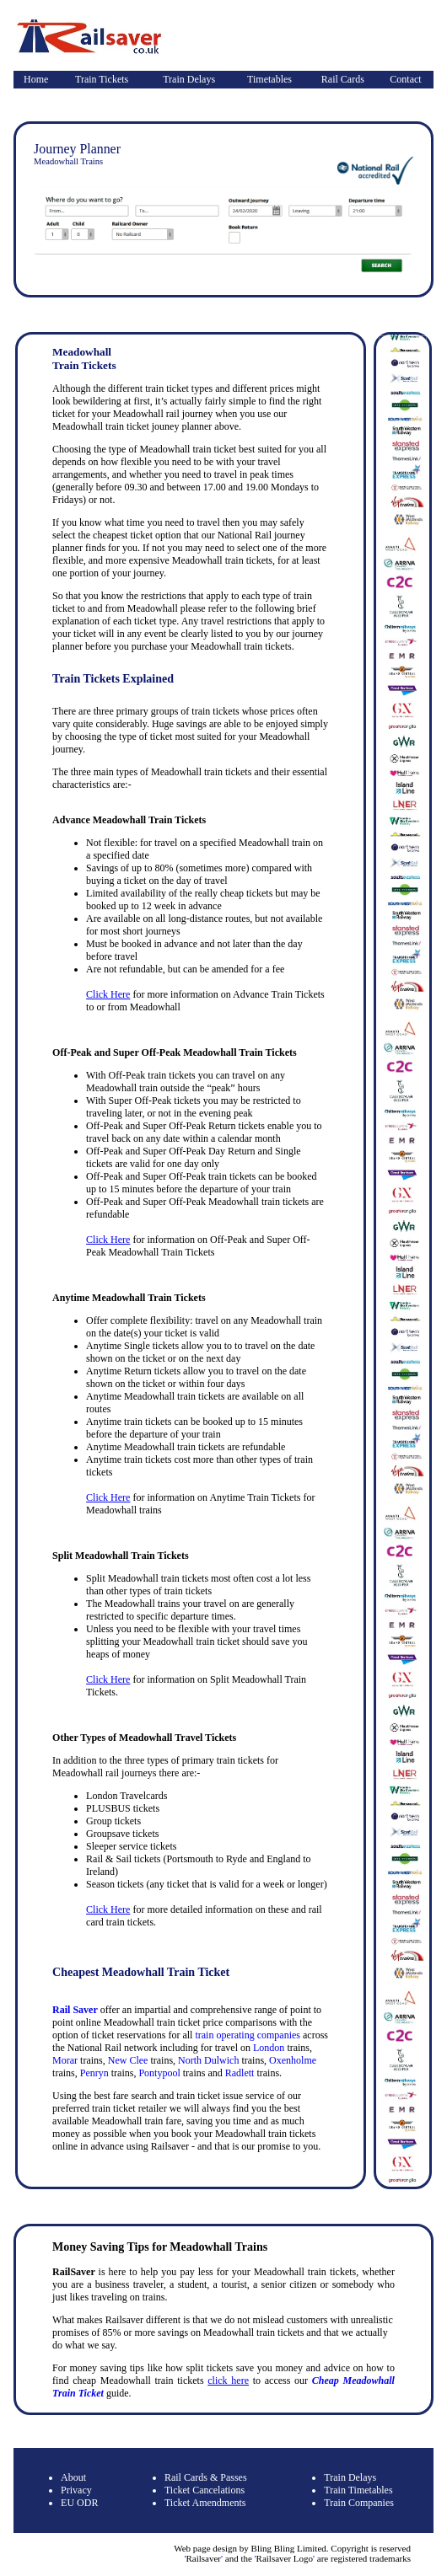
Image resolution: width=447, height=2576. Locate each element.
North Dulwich (208, 2060)
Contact (405, 79)
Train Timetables (358, 2490)
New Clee (128, 2060)
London (268, 2048)
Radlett (240, 2073)
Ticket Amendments (205, 2503)
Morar (65, 2060)
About (73, 2477)
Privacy (76, 2490)
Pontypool (159, 2073)
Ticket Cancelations (204, 2490)
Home (36, 79)
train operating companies (247, 2035)
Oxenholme (292, 2060)
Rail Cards (342, 79)
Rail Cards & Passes (205, 2477)
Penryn (94, 2073)
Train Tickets (101, 79)
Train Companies (359, 2503)
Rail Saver (75, 2010)
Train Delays (189, 79)
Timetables (269, 79)
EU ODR (79, 2503)
